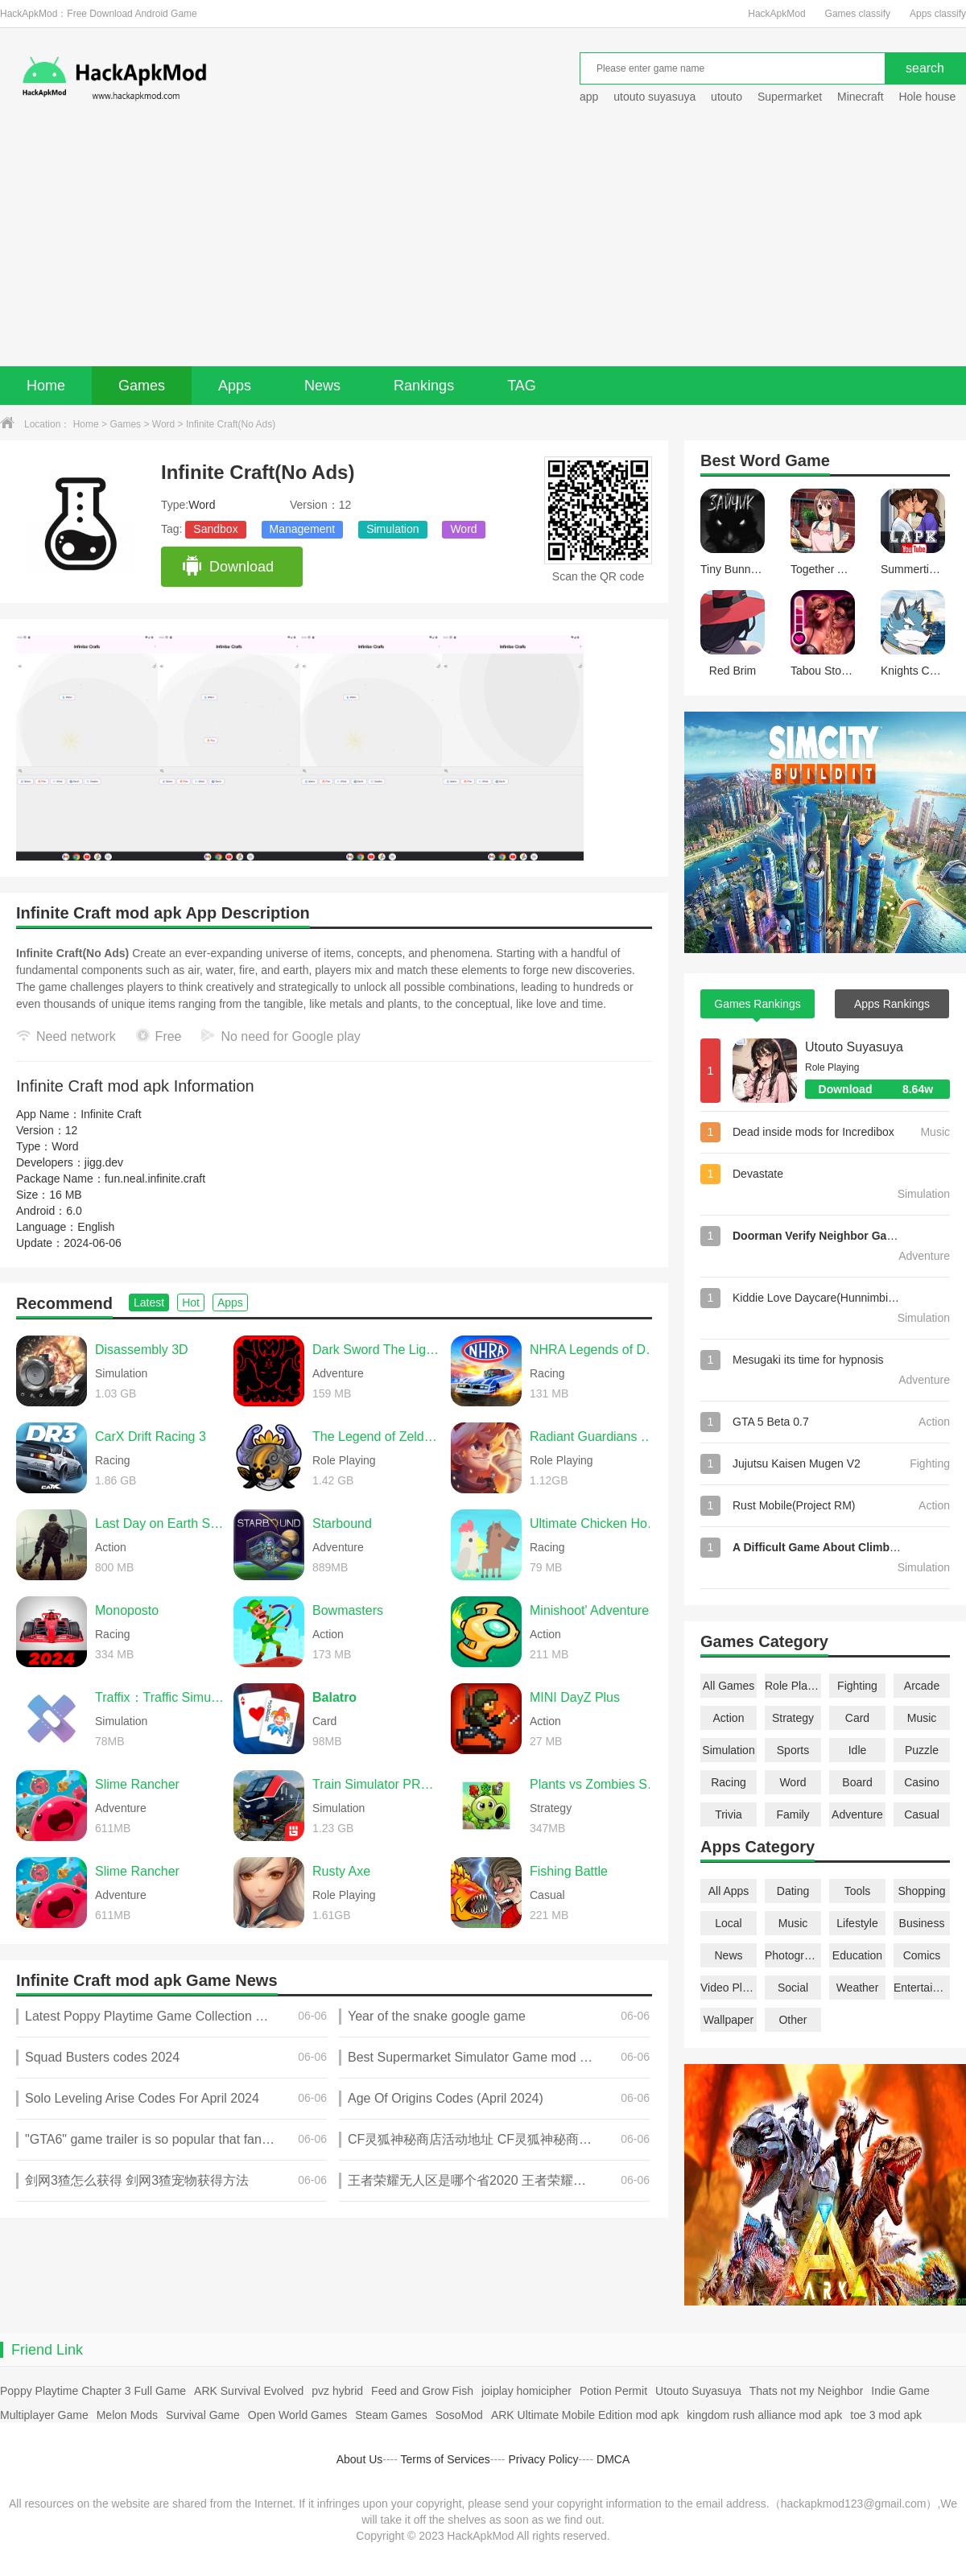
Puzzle (922, 1750)
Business (922, 1923)
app (589, 96)
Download (227, 567)
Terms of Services (445, 2459)
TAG (521, 386)
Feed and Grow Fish (422, 2390)
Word (163, 424)
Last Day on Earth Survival (160, 1523)
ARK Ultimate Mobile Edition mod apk (585, 2415)
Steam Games (391, 2415)
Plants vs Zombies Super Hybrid (595, 1784)
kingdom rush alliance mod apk (764, 2415)
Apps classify (938, 13)
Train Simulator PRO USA (377, 1784)
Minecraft (860, 96)
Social (793, 1987)
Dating (793, 1891)
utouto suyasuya (654, 96)
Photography (793, 1955)
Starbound (342, 1523)
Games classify (857, 13)
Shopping (921, 1891)
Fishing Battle (569, 1871)
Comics (922, 1955)
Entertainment (922, 1987)
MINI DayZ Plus (575, 1697)
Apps (234, 386)
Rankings (424, 386)
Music (922, 1717)
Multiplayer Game (44, 2415)
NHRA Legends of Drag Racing (595, 1349)
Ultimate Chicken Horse (595, 1523)
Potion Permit (613, 2390)
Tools (857, 1891)
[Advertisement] (483, 245)
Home (46, 386)
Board (857, 1782)
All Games (729, 1685)
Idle (857, 1750)
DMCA (613, 2459)
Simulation (392, 528)
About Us (359, 2459)
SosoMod (459, 2415)
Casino (921, 1782)
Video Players (728, 1987)
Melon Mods (127, 2415)
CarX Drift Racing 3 (150, 1436)
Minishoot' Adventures (592, 1610)
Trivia (728, 1814)
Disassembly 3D (141, 1349)
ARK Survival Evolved (248, 2390)
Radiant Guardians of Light (595, 1436)
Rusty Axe (341, 1871)
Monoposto (127, 1610)
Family (792, 1814)
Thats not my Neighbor (806, 2390)
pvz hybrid (337, 2390)
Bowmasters (347, 1610)
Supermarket (790, 96)
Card (857, 1717)
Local (728, 1923)
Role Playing (793, 1685)
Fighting (857, 1685)
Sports (793, 1750)
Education (857, 1955)
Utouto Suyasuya (854, 1047)
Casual (921, 1814)
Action (729, 1717)
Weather (857, 1987)
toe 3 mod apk (886, 2415)
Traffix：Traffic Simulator (160, 1697)
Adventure (857, 1814)
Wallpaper (729, 2019)
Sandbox (215, 528)
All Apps (728, 1891)
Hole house (928, 96)
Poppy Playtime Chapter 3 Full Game (93, 2390)
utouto (726, 96)
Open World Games (297, 2415)
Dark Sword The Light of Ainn (377, 1349)
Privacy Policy (543, 2459)
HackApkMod (776, 13)
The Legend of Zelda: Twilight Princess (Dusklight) (377, 1436)
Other (792, 2019)
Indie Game (900, 2390)
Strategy (793, 1717)
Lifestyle (856, 1923)
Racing (728, 1782)
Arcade (921, 1685)
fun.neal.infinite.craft (155, 1178)
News (322, 386)
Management (303, 528)
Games (141, 386)
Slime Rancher (137, 1784)
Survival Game (203, 2415)
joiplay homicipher (526, 2390)
